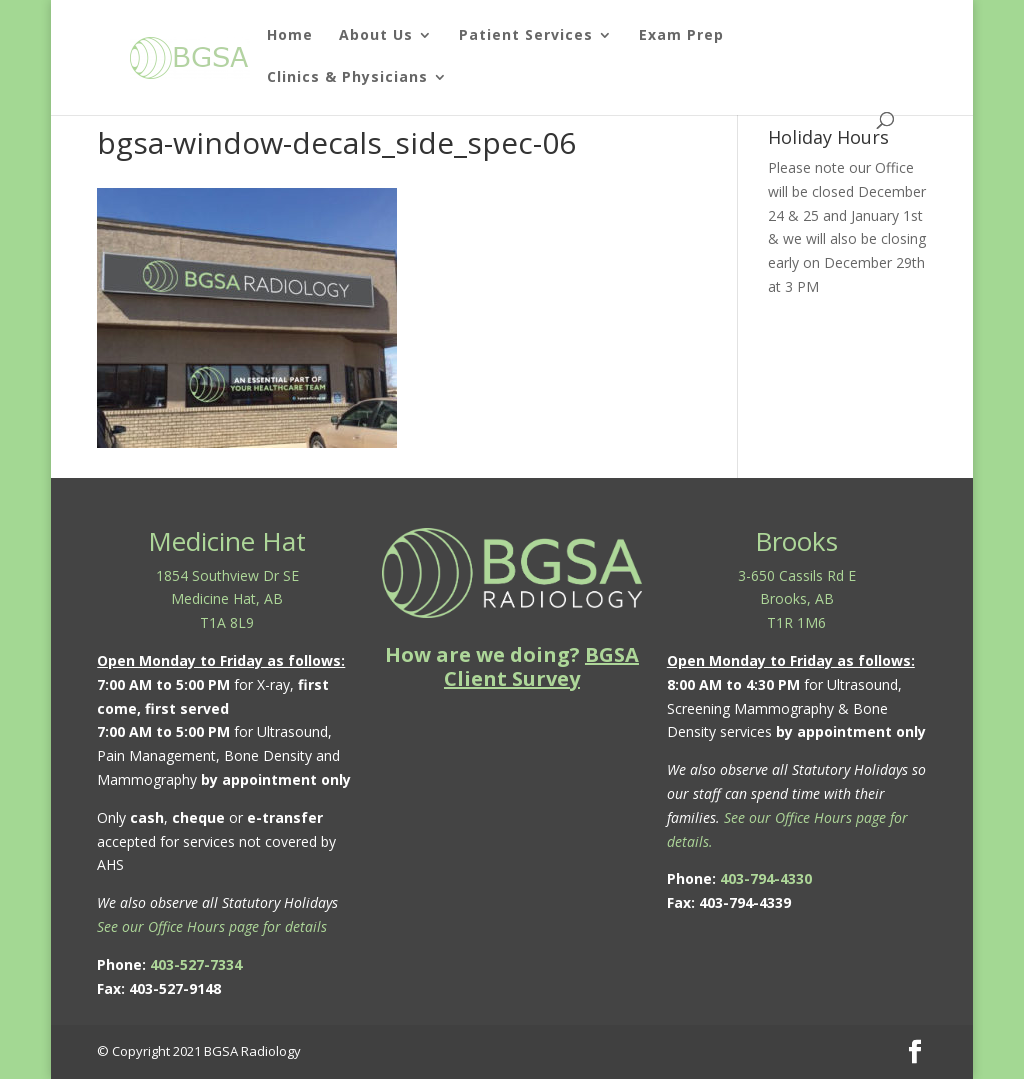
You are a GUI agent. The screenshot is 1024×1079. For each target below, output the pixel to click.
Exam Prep (681, 36)
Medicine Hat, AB (227, 598)
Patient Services (526, 36)
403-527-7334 (196, 964)
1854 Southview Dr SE (227, 575)
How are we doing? (512, 666)
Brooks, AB (797, 598)
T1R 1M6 (796, 622)
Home (290, 36)
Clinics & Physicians (347, 78)
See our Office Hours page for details (212, 926)
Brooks (796, 541)
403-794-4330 (766, 878)
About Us (376, 36)
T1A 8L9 (227, 622)
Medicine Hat (227, 541)
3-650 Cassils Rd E (797, 575)
